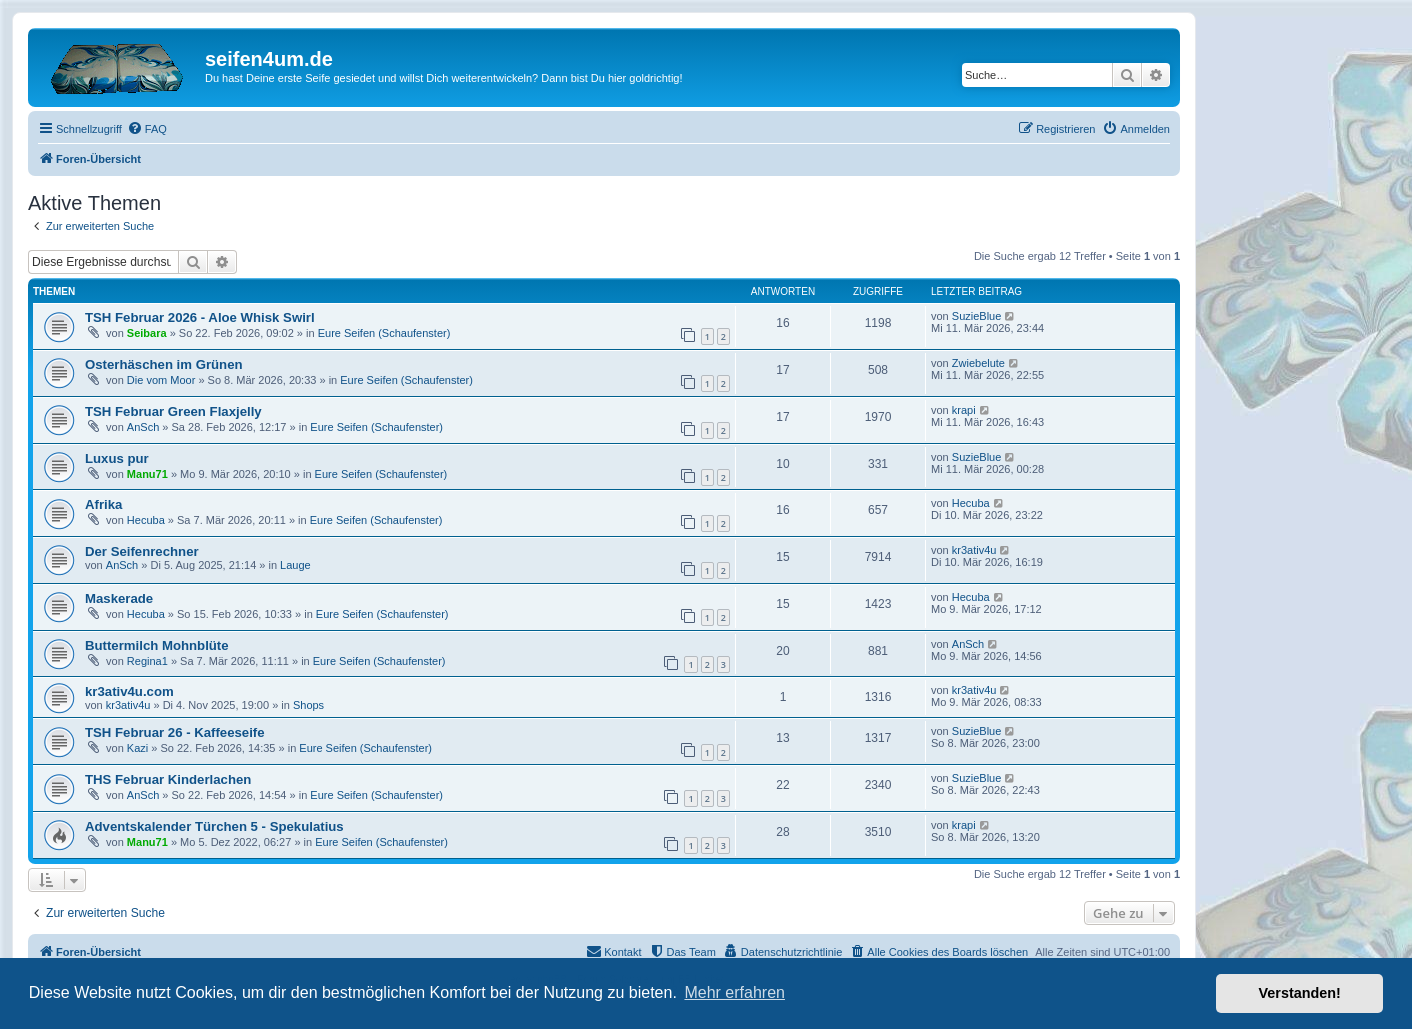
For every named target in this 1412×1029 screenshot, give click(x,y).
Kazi (137, 748)
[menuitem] (147, 129)
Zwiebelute (978, 363)
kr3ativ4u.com (129, 691)
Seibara (147, 333)
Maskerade (119, 598)
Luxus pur (117, 458)
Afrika (103, 504)
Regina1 (147, 661)
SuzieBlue (977, 316)
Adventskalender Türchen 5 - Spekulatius (214, 826)
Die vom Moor (161, 380)
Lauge (295, 565)
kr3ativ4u (974, 550)
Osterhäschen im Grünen (164, 364)
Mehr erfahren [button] (734, 992)
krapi (964, 410)
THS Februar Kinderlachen (168, 779)
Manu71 (147, 474)
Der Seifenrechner (142, 551)
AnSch (143, 427)
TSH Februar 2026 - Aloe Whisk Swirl (200, 317)
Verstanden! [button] (1300, 993)
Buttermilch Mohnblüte (157, 645)
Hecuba (146, 520)
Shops (308, 705)
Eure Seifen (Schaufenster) (384, 333)
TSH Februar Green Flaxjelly (173, 411)
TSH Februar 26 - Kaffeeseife (175, 732)
